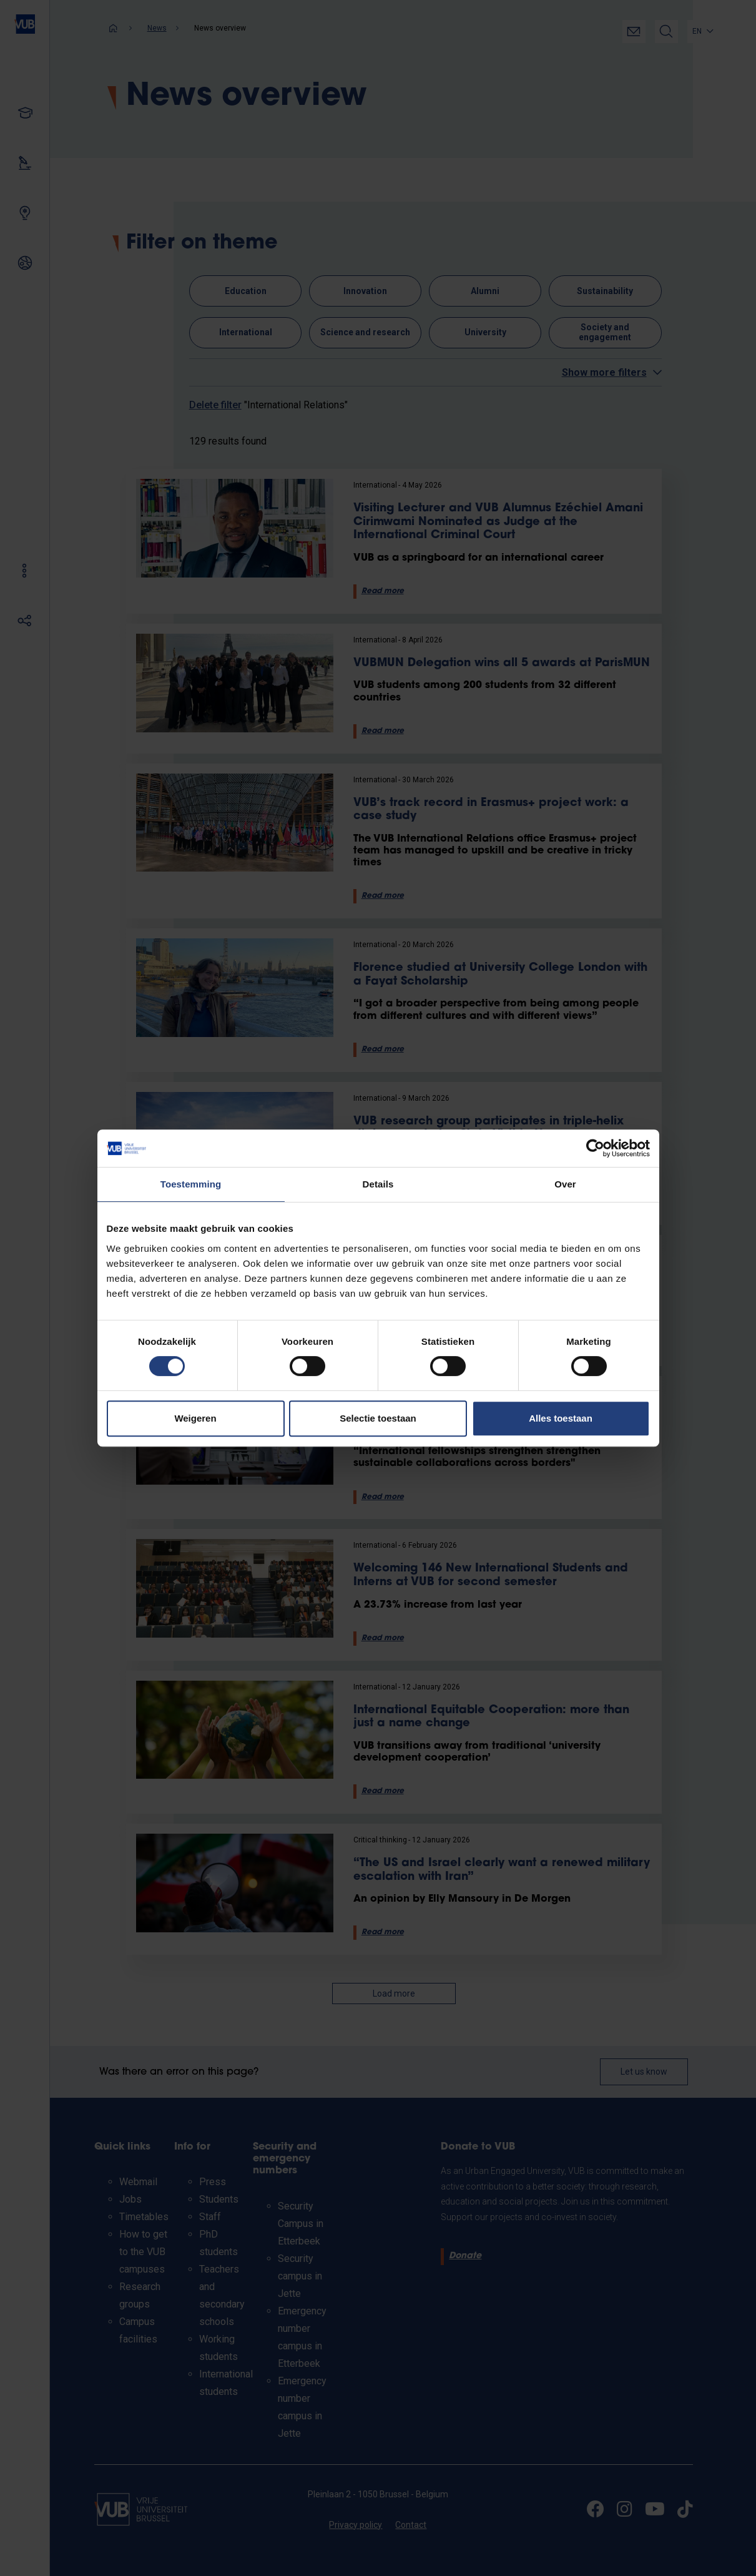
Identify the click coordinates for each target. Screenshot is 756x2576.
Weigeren (195, 1418)
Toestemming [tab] (191, 1184)
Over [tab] (565, 1184)
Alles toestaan (560, 1418)
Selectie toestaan (378, 1418)
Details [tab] (378, 1184)
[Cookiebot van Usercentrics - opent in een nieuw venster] (595, 1148)
